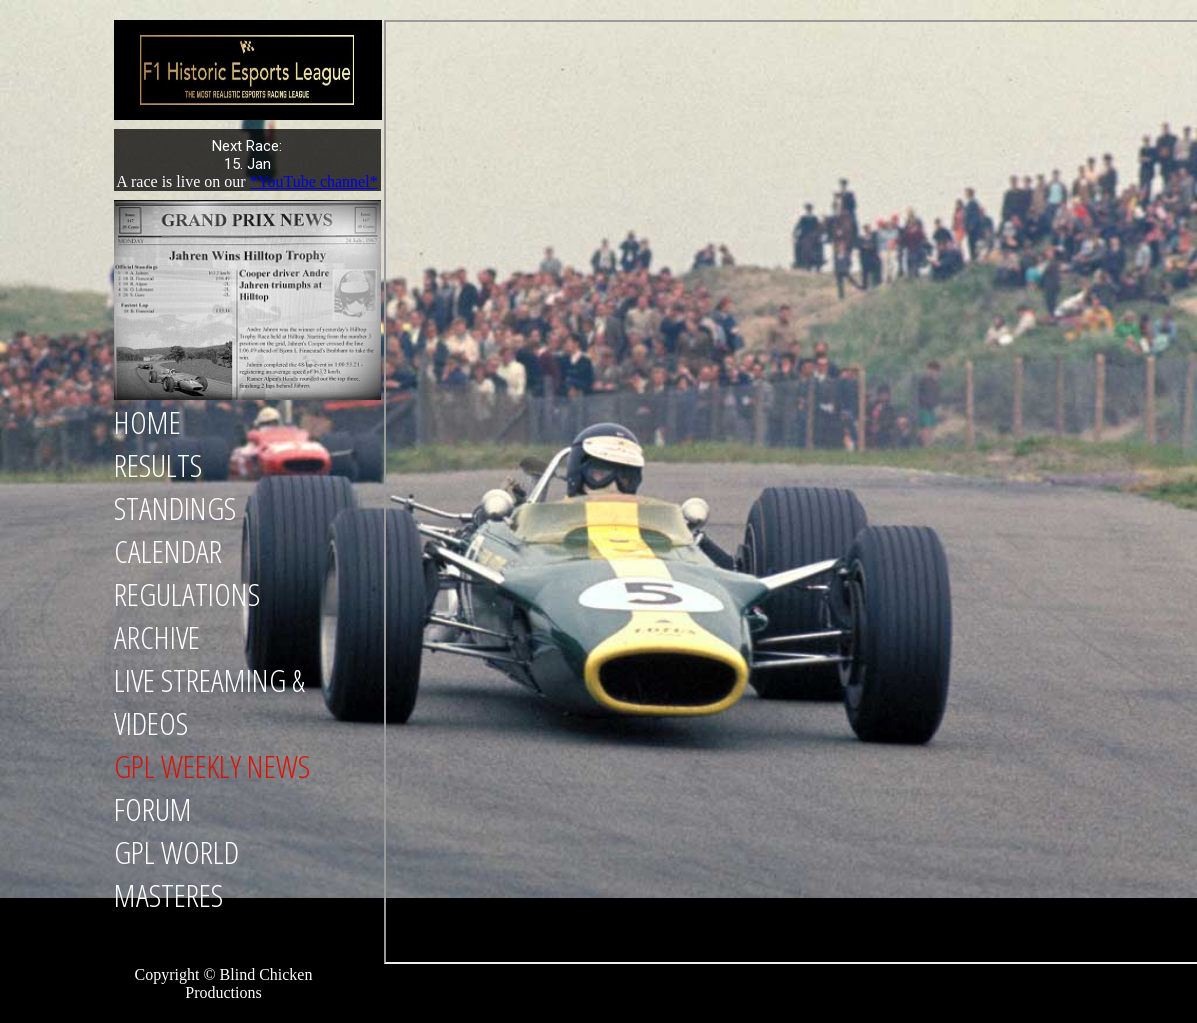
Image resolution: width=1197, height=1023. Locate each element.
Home (147, 421)
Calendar (168, 550)
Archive (157, 636)
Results (158, 464)
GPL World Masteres (176, 873)
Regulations (187, 593)
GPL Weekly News (212, 765)
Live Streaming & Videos (209, 701)
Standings (175, 507)
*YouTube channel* (314, 181)
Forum (153, 808)
